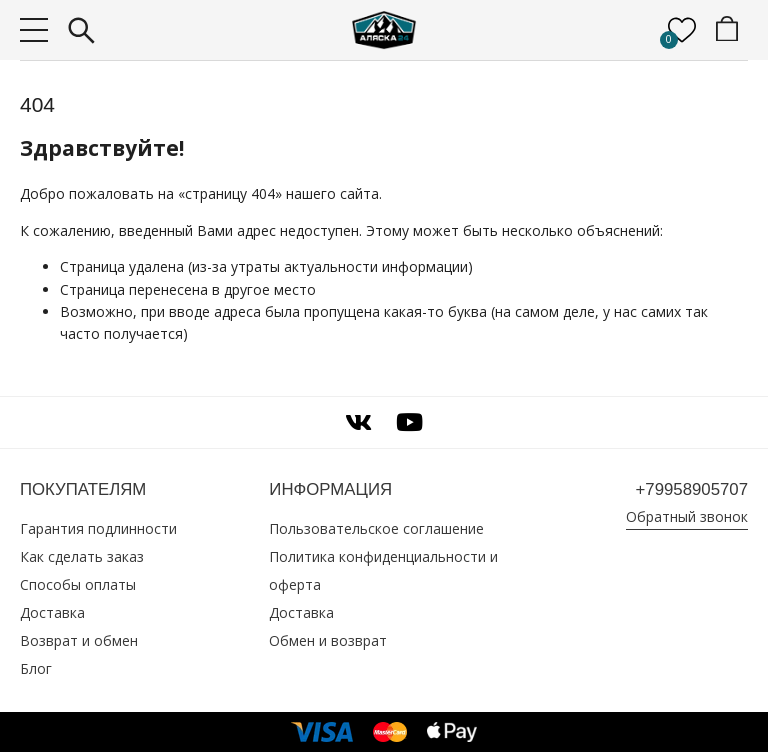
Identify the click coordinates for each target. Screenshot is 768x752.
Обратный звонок (687, 516)
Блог (36, 668)
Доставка (52, 612)
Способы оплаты (78, 584)
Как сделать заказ (82, 556)
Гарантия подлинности (98, 528)
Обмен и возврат (328, 640)
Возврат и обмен (79, 640)
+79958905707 (692, 489)
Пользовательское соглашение (376, 528)
